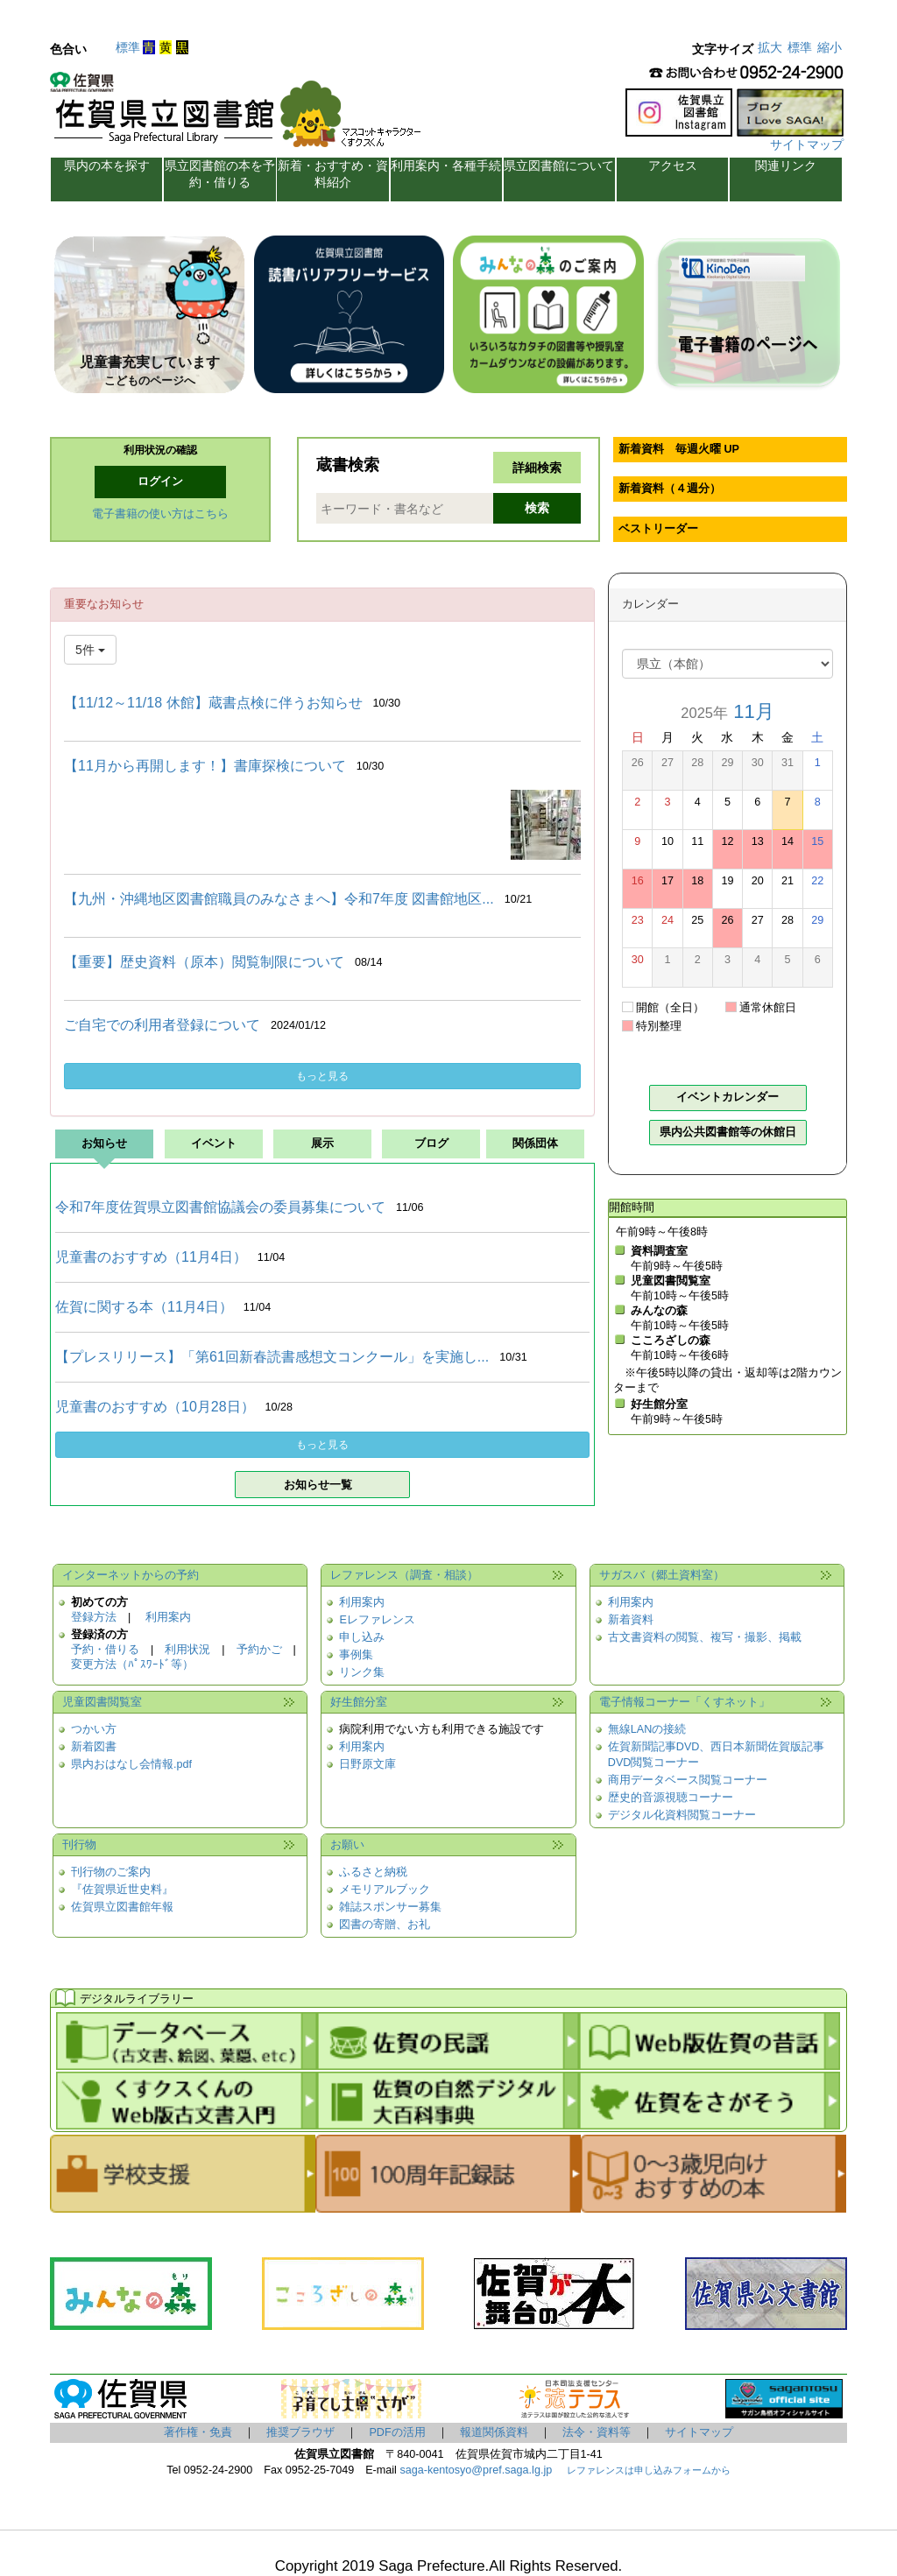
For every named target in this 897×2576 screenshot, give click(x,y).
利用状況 (187, 1649)
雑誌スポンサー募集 (390, 1907)
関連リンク (785, 165)
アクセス (672, 165)
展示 (322, 1143)
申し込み (362, 1637)
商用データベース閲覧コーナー (687, 1780)
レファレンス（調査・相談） (404, 1575)
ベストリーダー (658, 529)
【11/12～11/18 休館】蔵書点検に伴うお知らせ (213, 702)
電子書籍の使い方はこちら (160, 514)
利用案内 (168, 1617)
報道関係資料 (494, 2432)
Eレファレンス (376, 1620)
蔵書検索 (347, 465)
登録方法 (94, 1617)
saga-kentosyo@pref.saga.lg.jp (474, 2470)
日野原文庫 (367, 1764)
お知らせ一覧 (318, 1485)
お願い (347, 1845)
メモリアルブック (384, 1889)
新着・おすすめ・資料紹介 (333, 173)
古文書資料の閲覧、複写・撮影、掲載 (705, 1637)
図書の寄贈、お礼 (384, 1924)
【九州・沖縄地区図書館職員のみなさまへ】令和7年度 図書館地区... (279, 898)
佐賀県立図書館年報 (122, 1907)
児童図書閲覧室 (102, 1702)
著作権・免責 (198, 2432)
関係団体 (535, 1143)
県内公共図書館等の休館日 (728, 1132)
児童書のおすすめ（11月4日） (151, 1256)
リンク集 (362, 1672)
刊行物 (79, 1845)
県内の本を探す (107, 165)
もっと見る (322, 1076)
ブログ (431, 1143)
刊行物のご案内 (111, 1872)
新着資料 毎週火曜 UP (678, 449)
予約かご (259, 1649)
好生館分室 (358, 1702)
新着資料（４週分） (669, 488)
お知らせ (104, 1143)
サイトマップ (807, 144)
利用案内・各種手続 (446, 165)
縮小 (829, 47)
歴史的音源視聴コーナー (670, 1797)
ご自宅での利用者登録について (162, 1024)
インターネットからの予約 (130, 1575)
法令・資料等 (596, 2432)
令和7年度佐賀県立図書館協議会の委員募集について (220, 1207)
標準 (128, 47)
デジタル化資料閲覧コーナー (682, 1815)
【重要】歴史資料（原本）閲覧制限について (204, 961)
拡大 (770, 47)
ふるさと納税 (373, 1872)
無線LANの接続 (647, 1729)
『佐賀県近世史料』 (122, 1889)
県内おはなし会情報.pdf (131, 1764)
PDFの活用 (397, 2432)
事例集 (356, 1655)
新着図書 (94, 1747)
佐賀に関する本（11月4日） (144, 1306)
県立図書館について (559, 165)
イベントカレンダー (727, 1097)
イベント (214, 1143)
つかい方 (94, 1729)
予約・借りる (105, 1649)
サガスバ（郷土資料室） (661, 1575)
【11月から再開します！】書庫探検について (205, 765)
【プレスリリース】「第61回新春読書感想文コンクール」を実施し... (272, 1356)
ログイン (160, 481)
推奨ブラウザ (300, 2432)
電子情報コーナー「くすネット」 (684, 1702)
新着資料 (630, 1620)
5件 (90, 650)
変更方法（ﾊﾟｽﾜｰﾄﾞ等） (132, 1664)
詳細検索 (537, 468)
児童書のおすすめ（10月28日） (155, 1406)
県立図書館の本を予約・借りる (220, 173)
